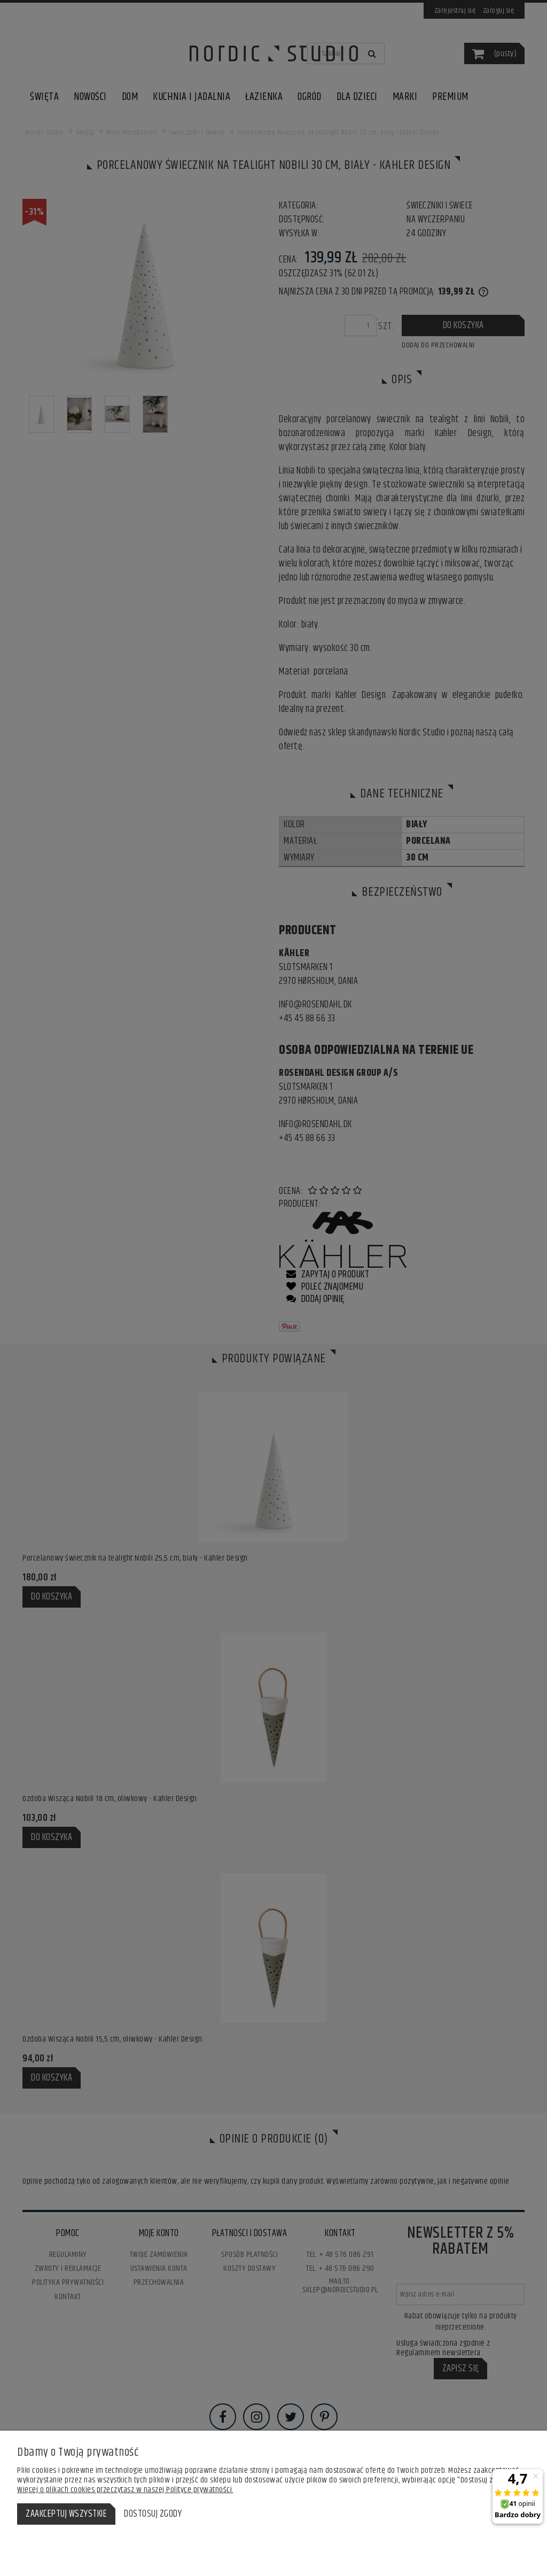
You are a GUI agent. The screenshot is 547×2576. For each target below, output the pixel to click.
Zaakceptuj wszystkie (66, 2514)
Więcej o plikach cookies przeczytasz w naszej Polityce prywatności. (125, 2489)
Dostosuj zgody (153, 2514)
